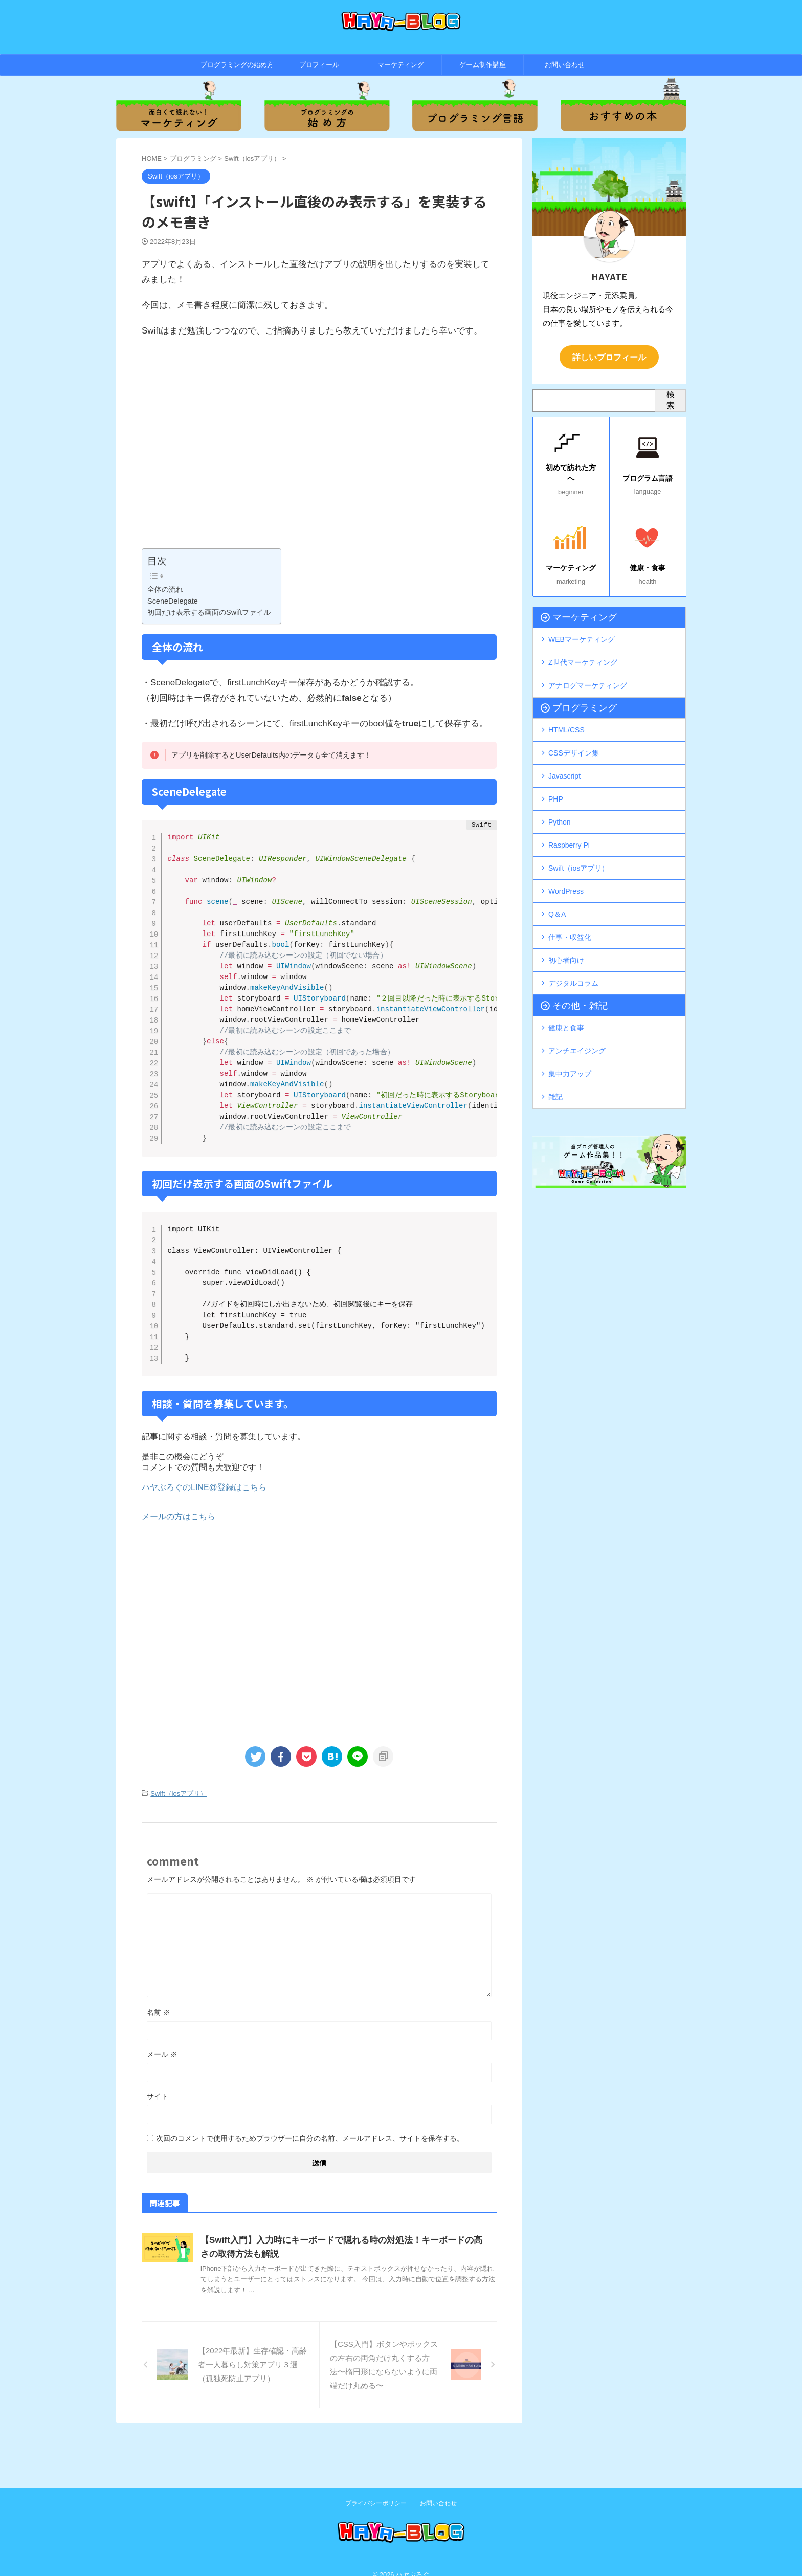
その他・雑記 (571, 968)
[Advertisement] (319, 451)
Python (559, 799)
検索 (670, 398)
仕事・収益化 (569, 904)
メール (162, 2096)
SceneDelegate (172, 601)
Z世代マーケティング (582, 652)
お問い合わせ (565, 65)
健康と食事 (566, 989)
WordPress (566, 862)
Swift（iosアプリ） (178, 1836)
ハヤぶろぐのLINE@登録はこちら (204, 1530)
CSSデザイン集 (573, 736)
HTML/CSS (566, 716)
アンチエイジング (577, 1010)
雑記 (555, 1052)
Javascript (564, 757)
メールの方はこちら (178, 1559)
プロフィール (319, 65)
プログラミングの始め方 (237, 65)
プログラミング (575, 695)
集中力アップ (569, 1031)
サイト (157, 2138)
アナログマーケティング (587, 673)
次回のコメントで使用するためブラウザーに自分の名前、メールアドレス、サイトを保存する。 (310, 2179)
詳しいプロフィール (609, 356)
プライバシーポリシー (376, 2490)
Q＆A (557, 883)
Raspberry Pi (569, 820)
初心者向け (566, 925)
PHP (555, 778)
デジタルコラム (573, 946)
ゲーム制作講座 (482, 65)
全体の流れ (165, 589)
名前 (158, 2054)
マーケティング (400, 65)
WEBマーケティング (581, 631)
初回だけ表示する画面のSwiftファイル (209, 612)
